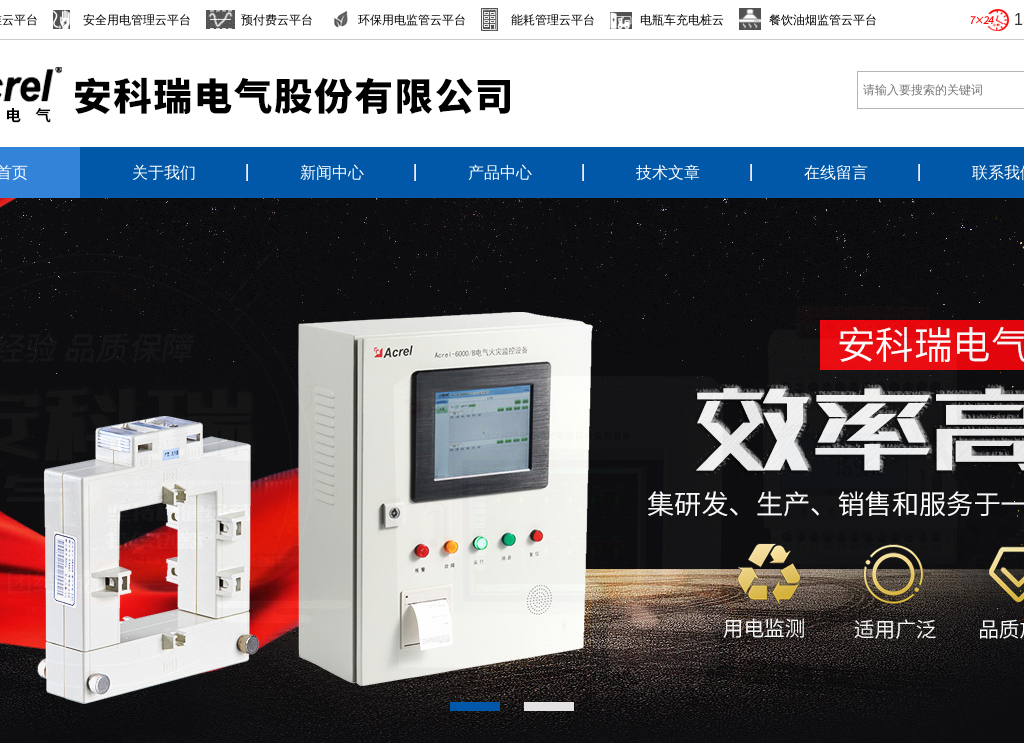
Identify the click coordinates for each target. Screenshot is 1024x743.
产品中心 (500, 172)
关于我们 (164, 172)
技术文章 (668, 172)
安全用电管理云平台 (137, 20)
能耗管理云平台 (553, 20)
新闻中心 (332, 172)
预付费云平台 (277, 20)
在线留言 (836, 172)
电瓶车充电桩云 (682, 20)
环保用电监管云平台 (412, 20)
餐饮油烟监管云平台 (823, 20)
